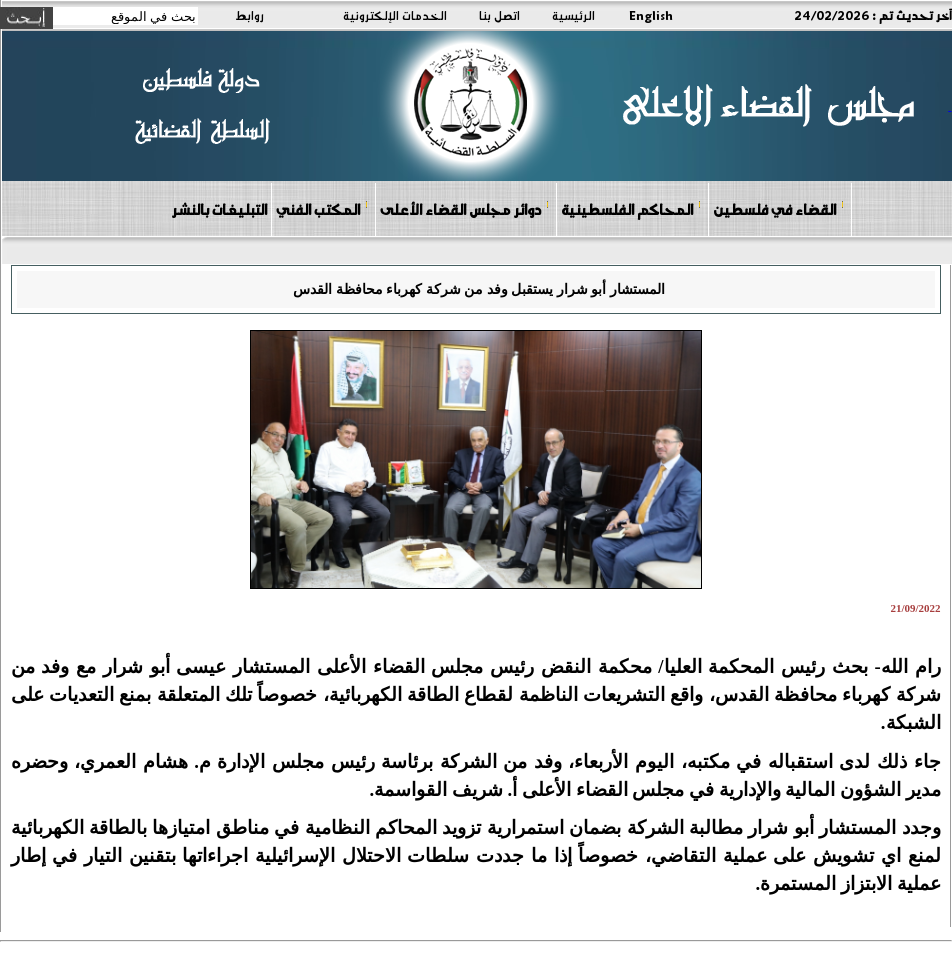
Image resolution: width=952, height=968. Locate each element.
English (651, 15)
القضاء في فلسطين (779, 208)
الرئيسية (573, 15)
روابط (249, 15)
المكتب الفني (322, 208)
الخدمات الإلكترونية (395, 15)
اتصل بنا (499, 15)
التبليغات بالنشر (219, 209)
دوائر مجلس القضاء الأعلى (465, 208)
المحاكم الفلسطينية (631, 208)
